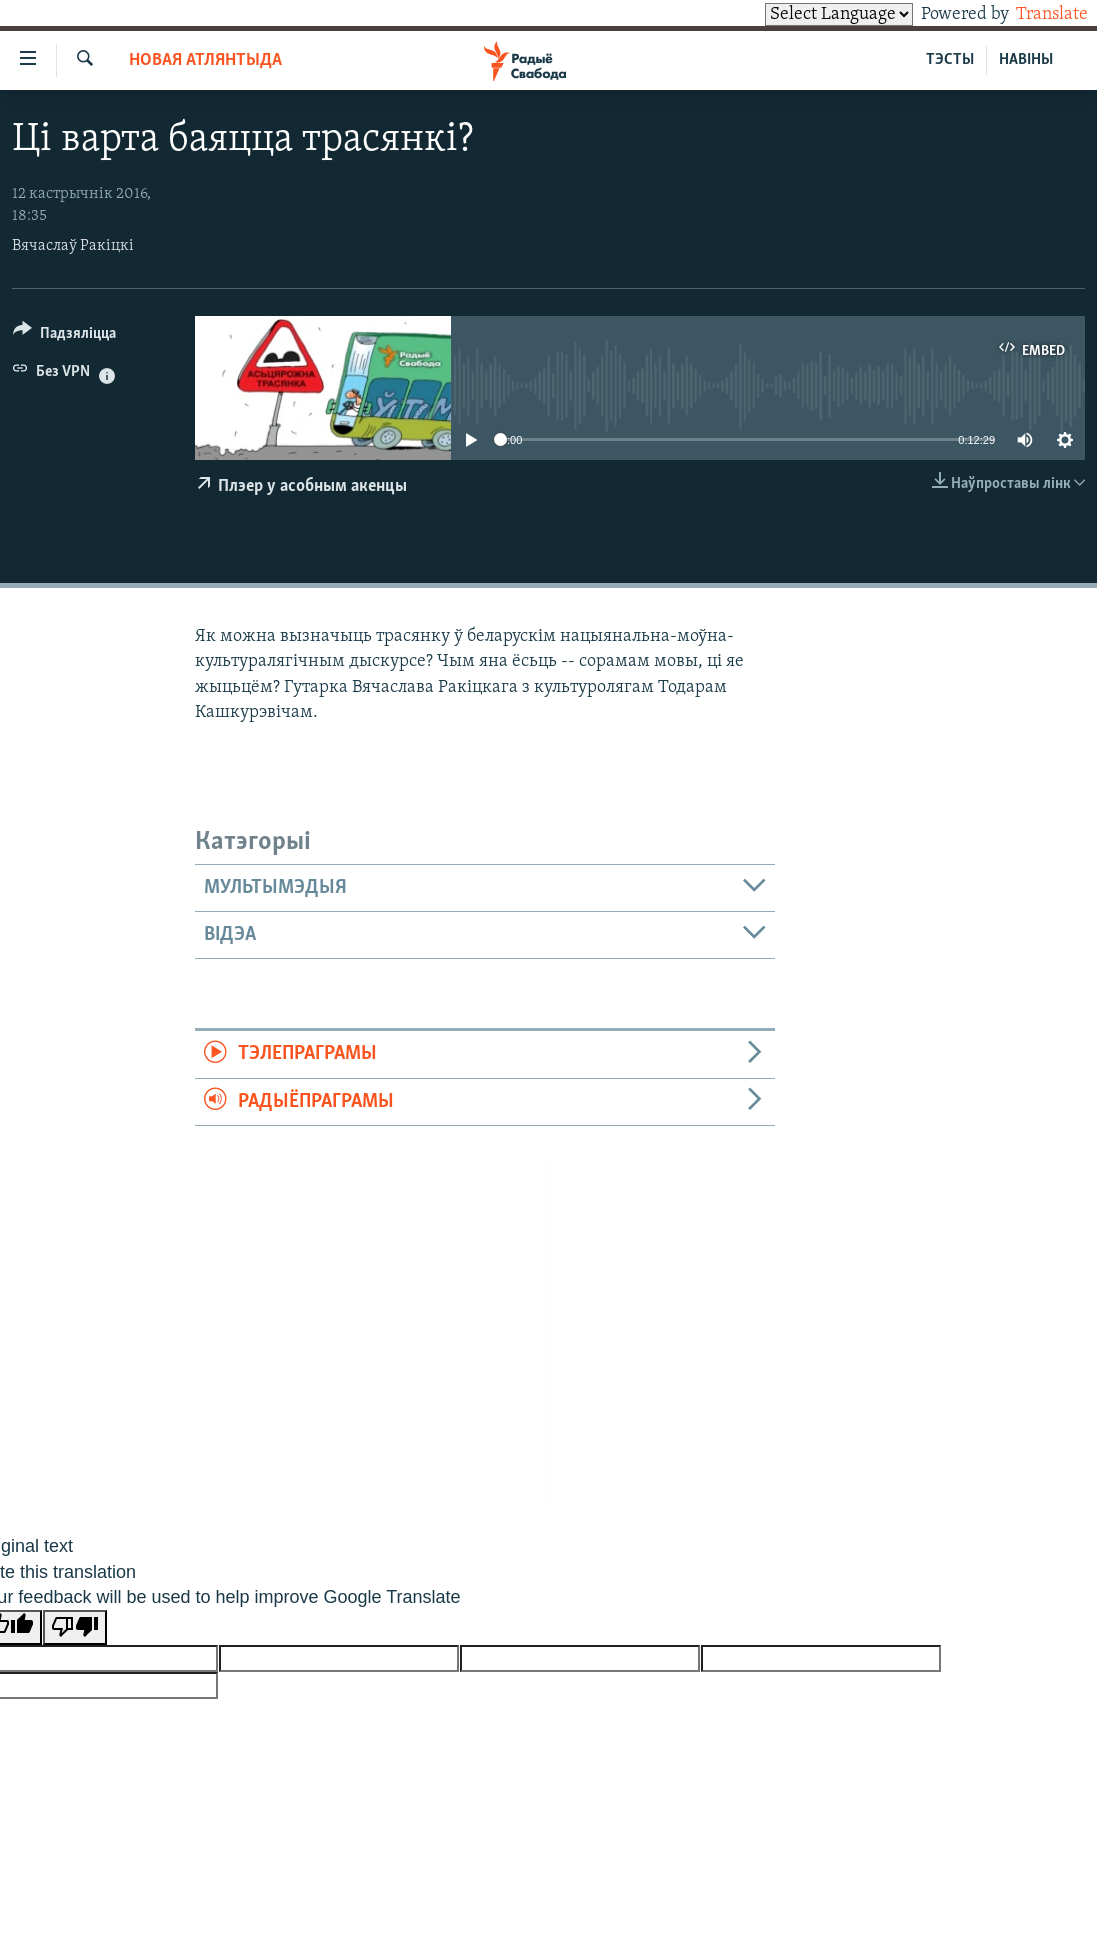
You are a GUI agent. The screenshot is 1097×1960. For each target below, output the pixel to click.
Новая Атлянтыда (205, 60)
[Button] (64, 336)
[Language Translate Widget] (805, 14)
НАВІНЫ (1026, 60)
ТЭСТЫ (950, 60)
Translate (1033, 14)
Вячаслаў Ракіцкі (73, 246)
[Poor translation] (75, 1627)
